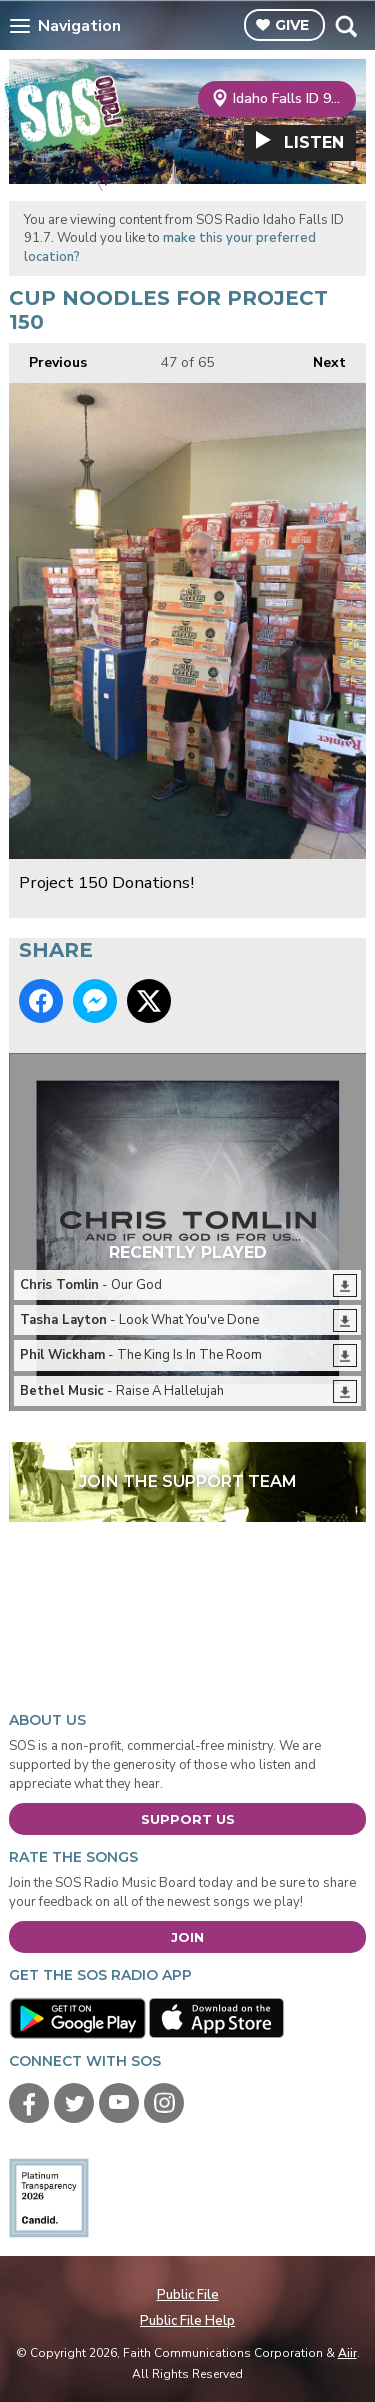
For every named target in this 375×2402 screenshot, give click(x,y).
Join (187, 1937)
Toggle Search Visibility (345, 26)
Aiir (347, 2353)
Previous (48, 357)
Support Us (188, 1819)
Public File (188, 2295)
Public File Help (187, 2321)
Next (319, 357)
